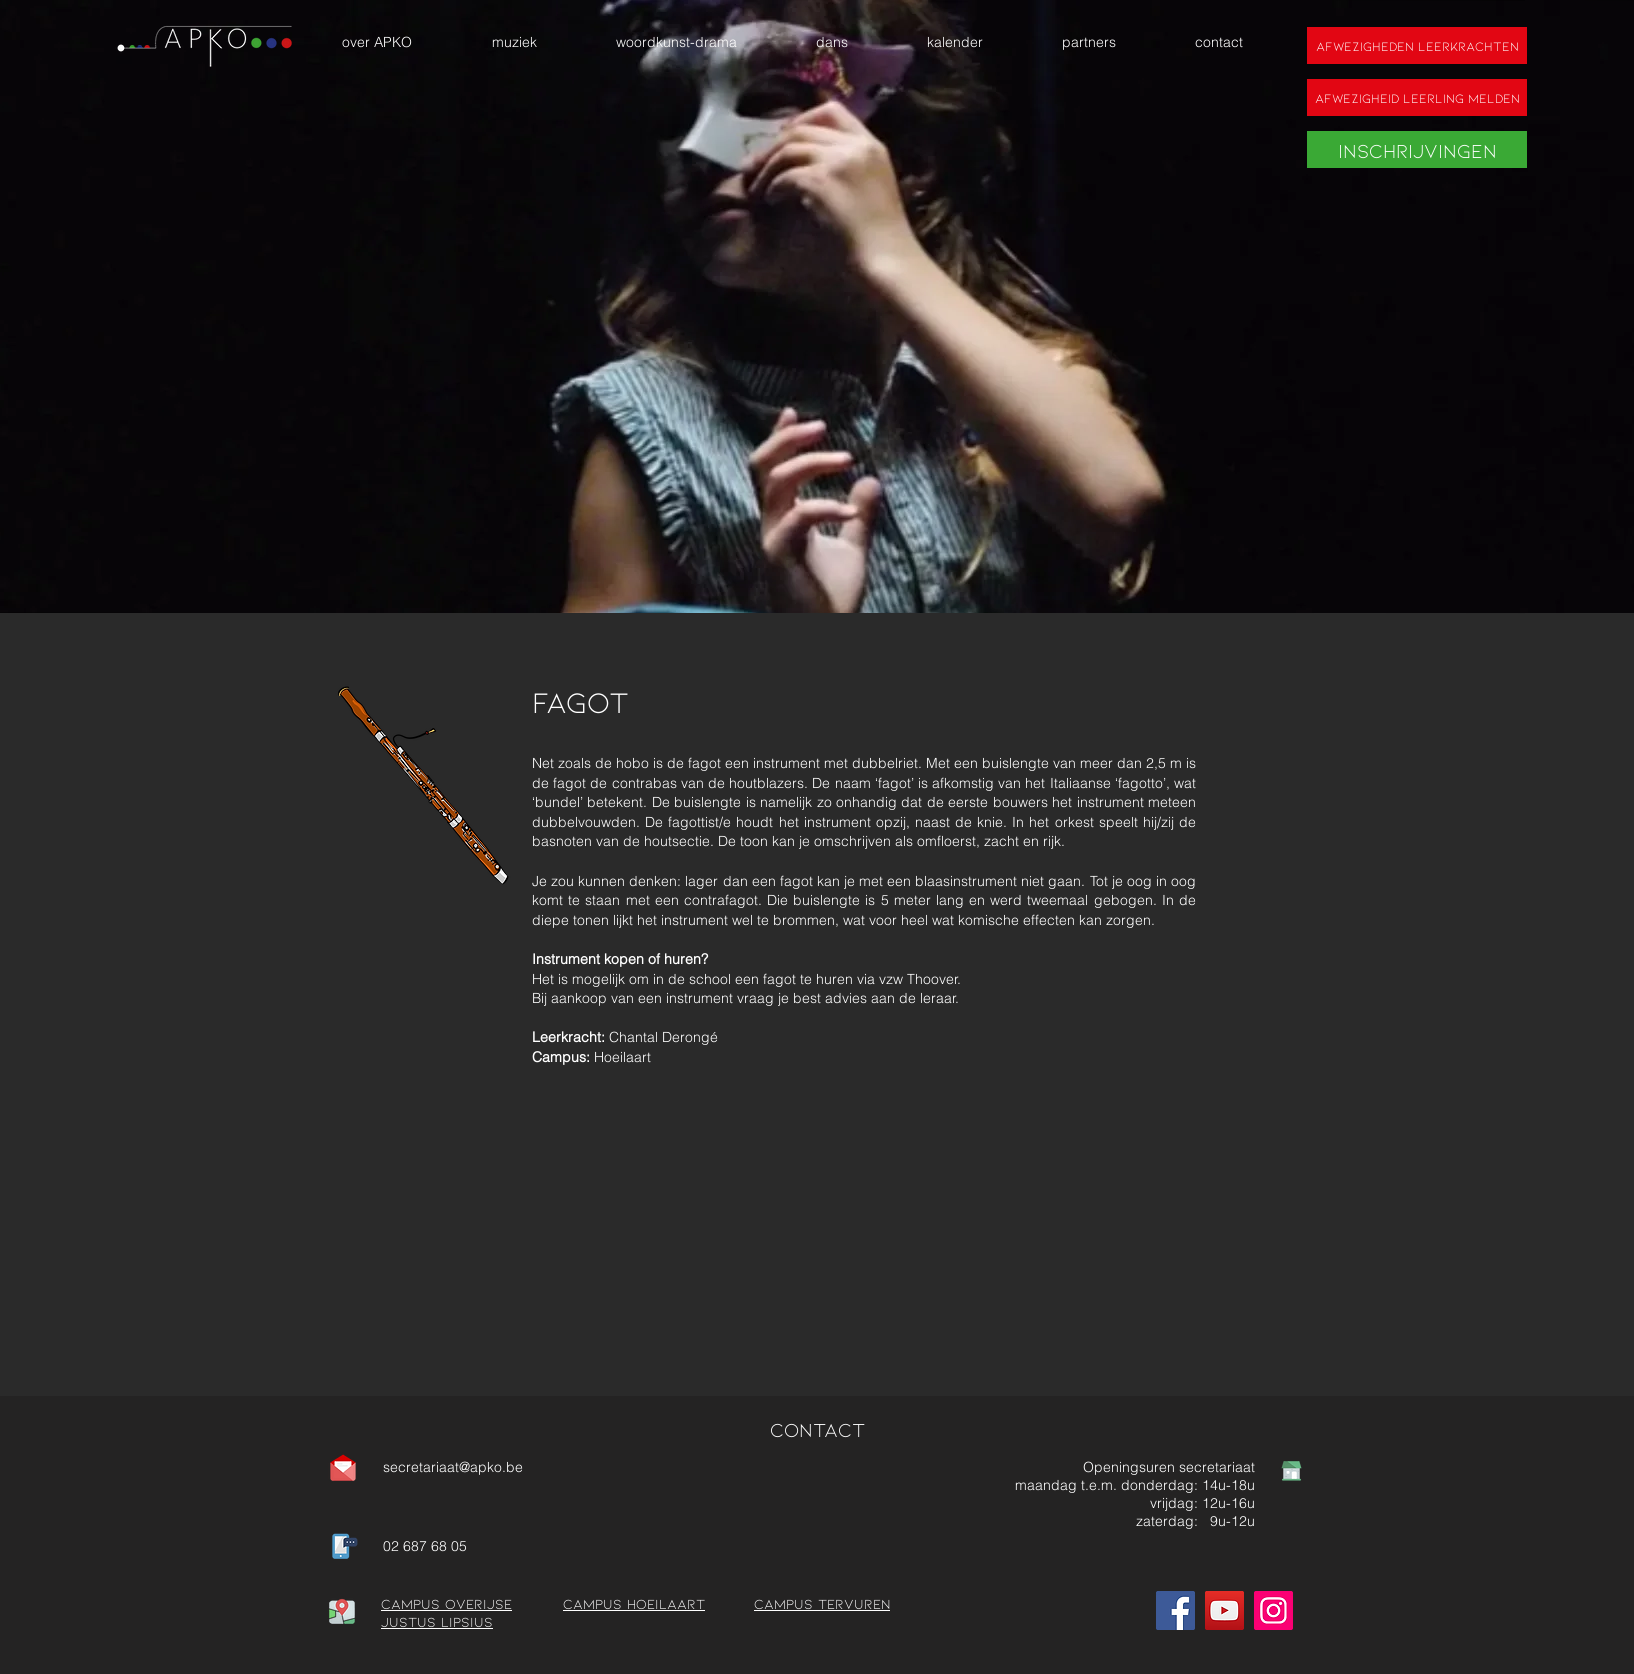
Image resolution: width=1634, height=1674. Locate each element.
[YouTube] (1224, 1610)
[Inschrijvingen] (1417, 149)
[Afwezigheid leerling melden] (1417, 97)
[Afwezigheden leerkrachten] (1417, 45)
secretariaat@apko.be (453, 1467)
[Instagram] (1273, 1610)
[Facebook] (1175, 1610)
